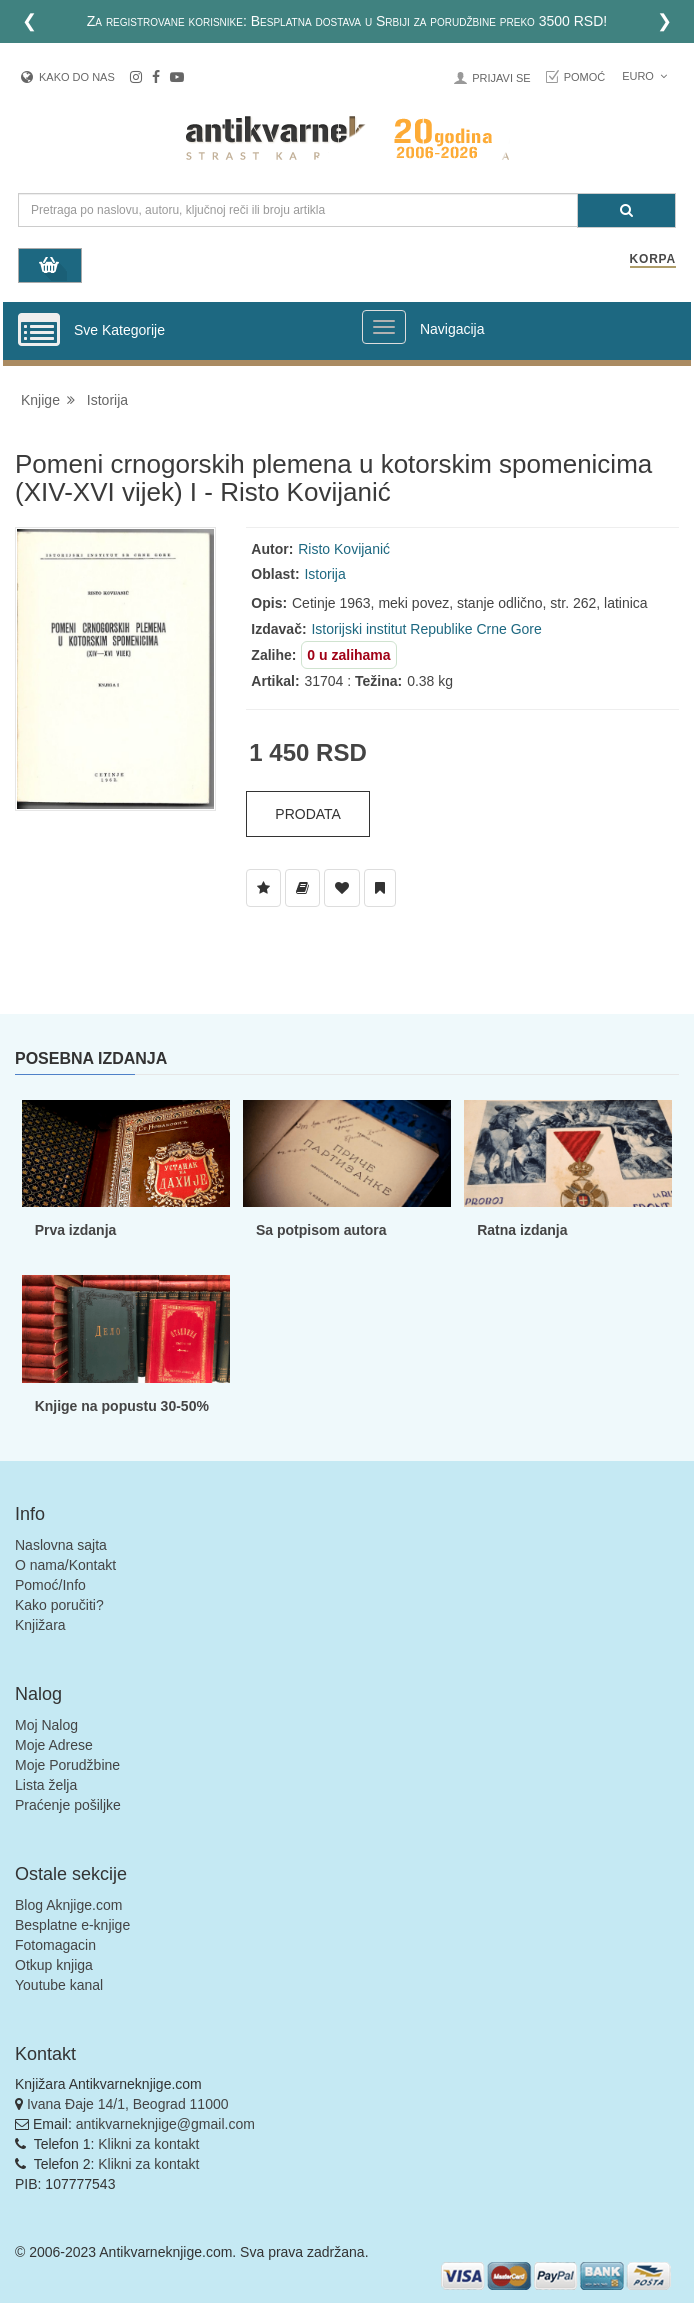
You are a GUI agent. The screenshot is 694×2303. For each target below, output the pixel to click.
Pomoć (585, 77)
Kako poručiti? (59, 1605)
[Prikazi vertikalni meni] (39, 331)
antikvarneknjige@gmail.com (165, 2124)
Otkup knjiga (54, 1965)
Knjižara (40, 1625)
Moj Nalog (46, 1725)
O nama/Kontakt (65, 1565)
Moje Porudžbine (67, 1765)
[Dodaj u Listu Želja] (263, 888)
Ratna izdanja (522, 1230)
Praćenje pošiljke (68, 1805)
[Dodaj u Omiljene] (342, 888)
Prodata (308, 814)
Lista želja (46, 1785)
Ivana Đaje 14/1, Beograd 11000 (128, 2104)
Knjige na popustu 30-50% (122, 1406)
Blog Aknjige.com (68, 1905)
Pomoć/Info (50, 1585)
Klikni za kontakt (148, 2144)
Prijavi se (501, 78)
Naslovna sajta (61, 1545)
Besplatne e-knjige (72, 1925)
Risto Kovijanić (344, 549)
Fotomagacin (55, 1945)
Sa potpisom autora (321, 1230)
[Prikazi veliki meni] (384, 327)
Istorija (107, 400)
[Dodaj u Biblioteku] (302, 888)
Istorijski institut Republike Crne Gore (426, 629)
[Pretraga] (626, 210)
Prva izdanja (76, 1230)
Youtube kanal (59, 1985)
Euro (644, 76)
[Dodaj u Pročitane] (380, 888)
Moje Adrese (54, 1745)
